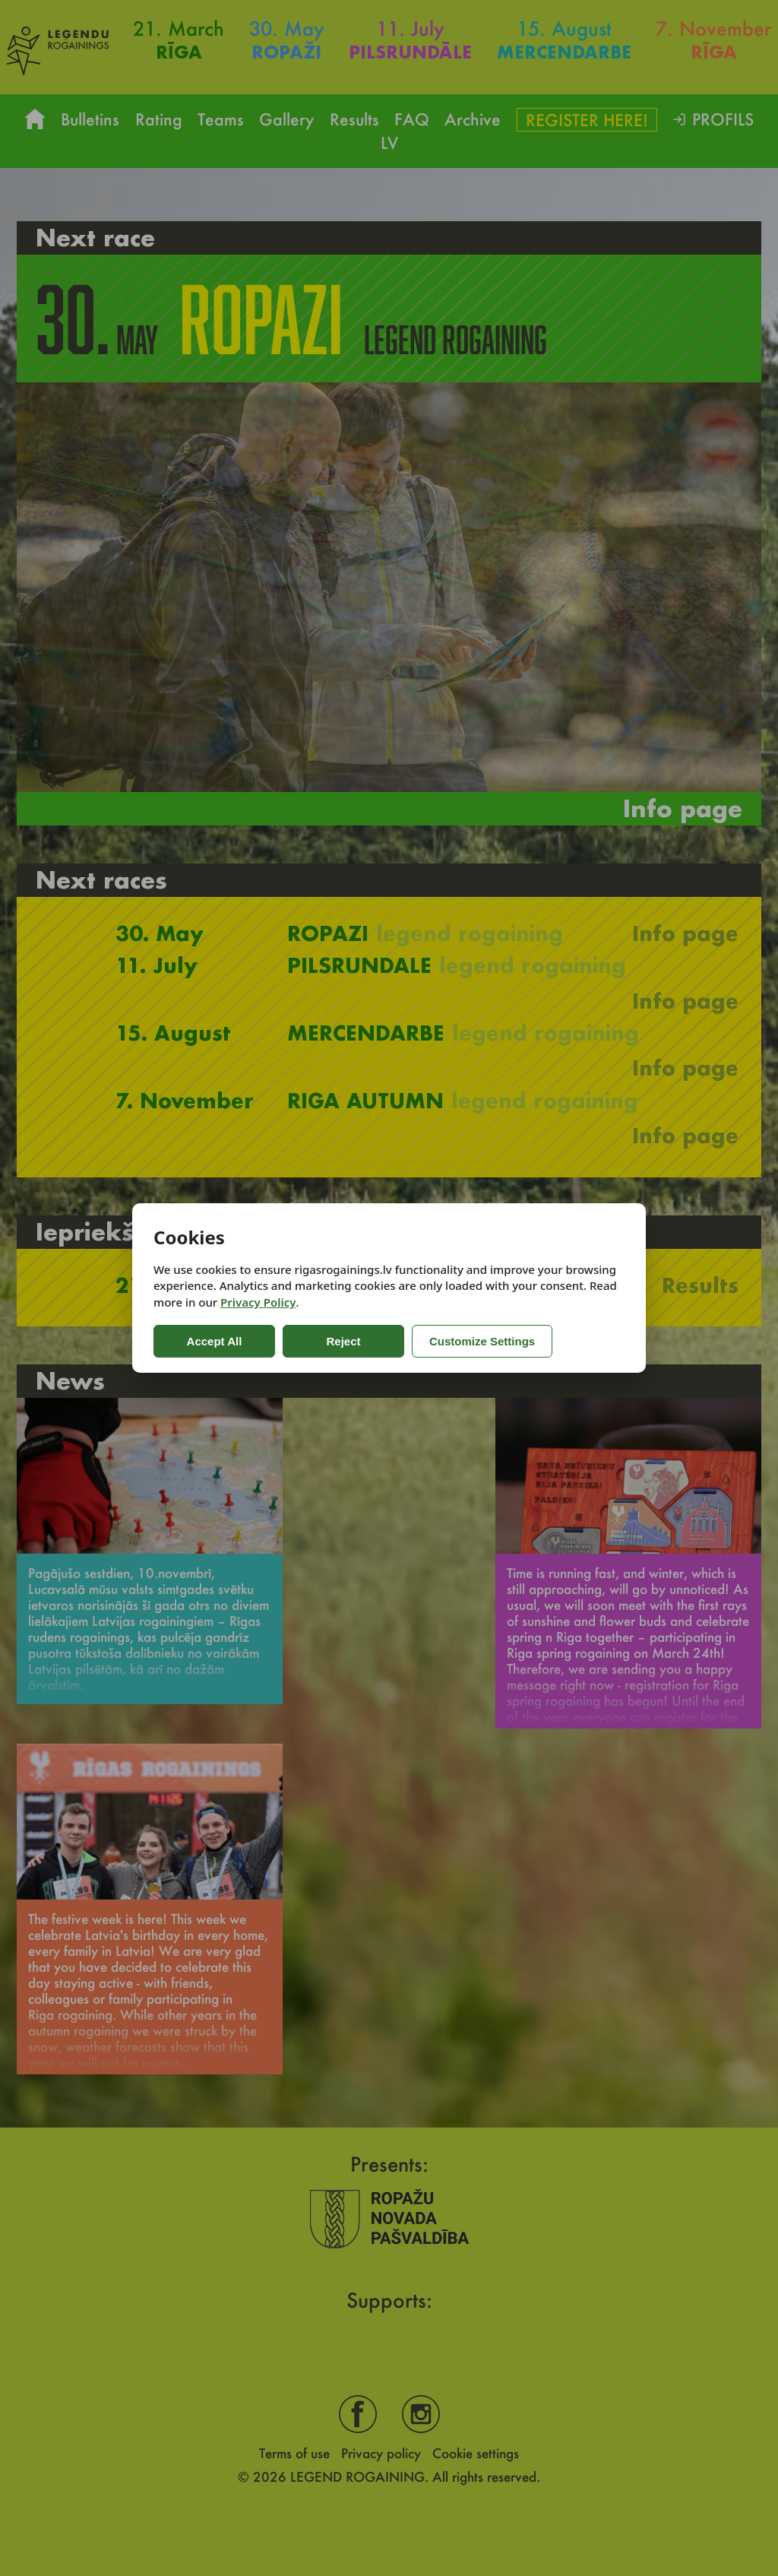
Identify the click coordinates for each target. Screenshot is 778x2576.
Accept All (214, 1341)
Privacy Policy (258, 1302)
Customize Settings (482, 1341)
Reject (343, 1341)
